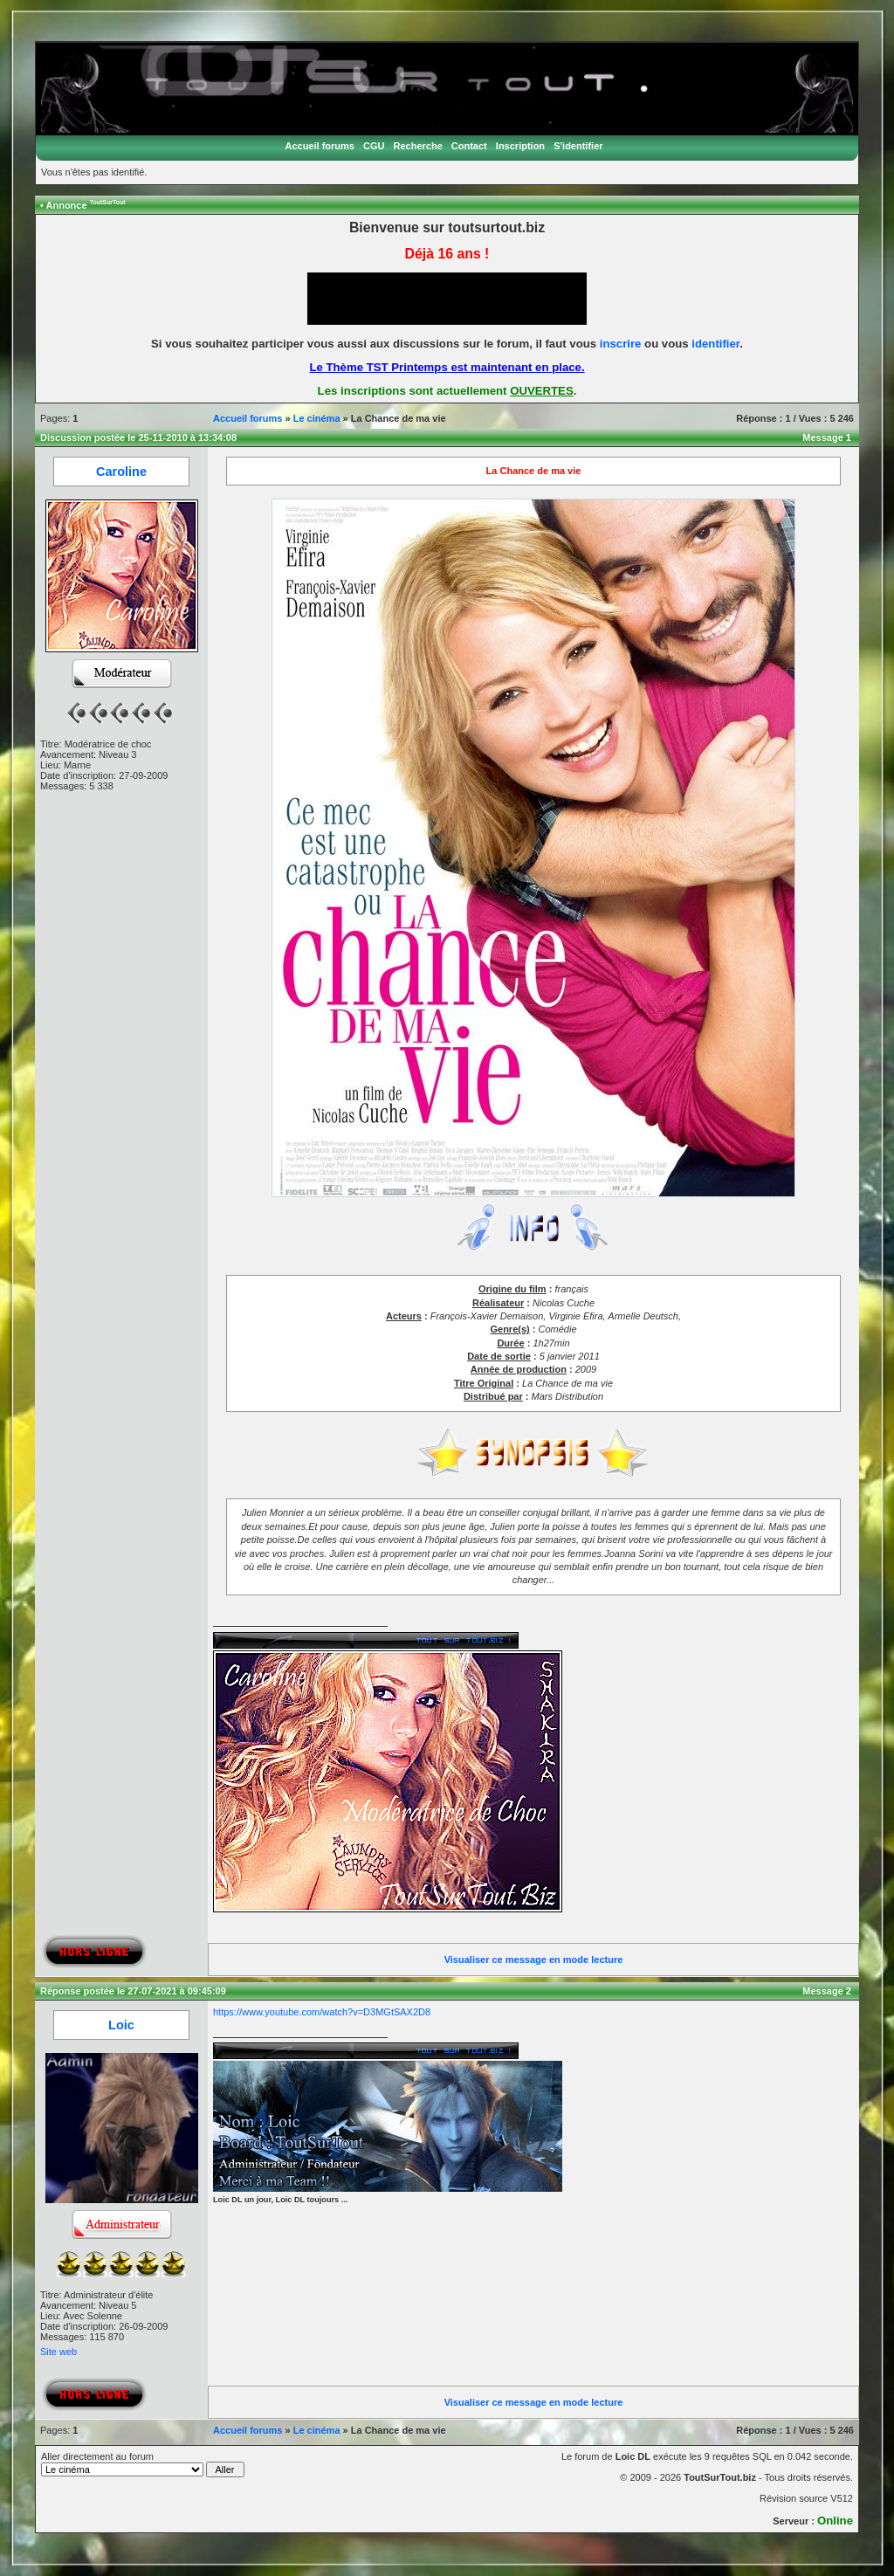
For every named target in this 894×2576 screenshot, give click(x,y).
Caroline (121, 472)
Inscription (520, 146)
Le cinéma (316, 418)
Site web (58, 2351)
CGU (373, 146)
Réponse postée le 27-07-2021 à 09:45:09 (133, 1991)
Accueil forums (319, 146)
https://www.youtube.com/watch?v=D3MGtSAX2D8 (321, 2012)
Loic (121, 2025)
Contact (469, 146)
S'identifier (578, 146)
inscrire (621, 343)
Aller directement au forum (142, 2464)
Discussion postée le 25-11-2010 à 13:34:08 (138, 437)
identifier (715, 343)
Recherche (418, 146)
